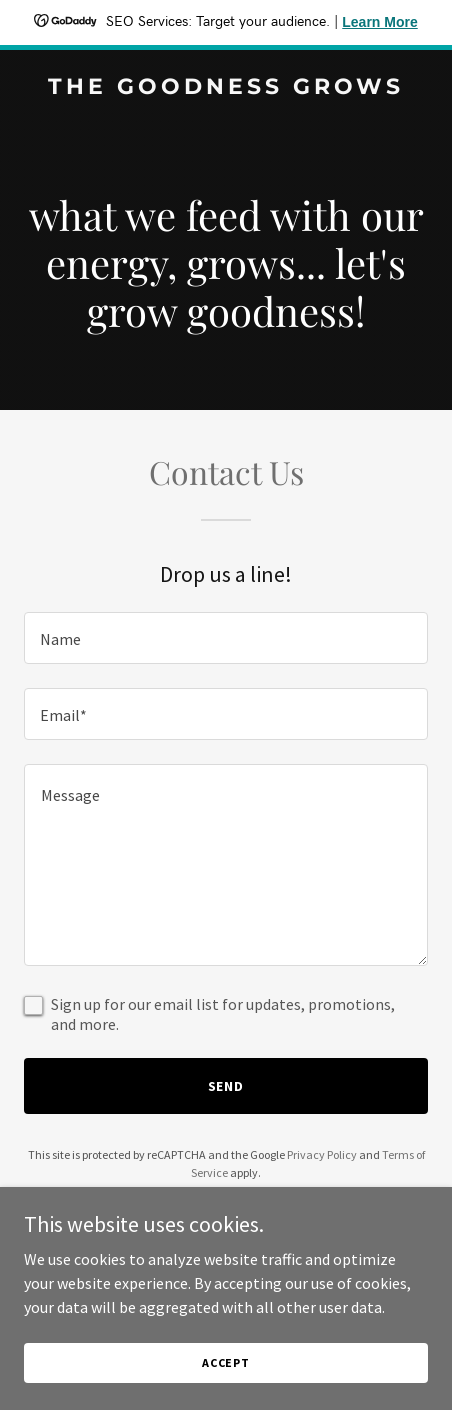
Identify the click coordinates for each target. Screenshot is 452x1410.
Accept (226, 1389)
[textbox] (226, 638)
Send (226, 1086)
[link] (226, 88)
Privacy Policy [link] (322, 1154)
